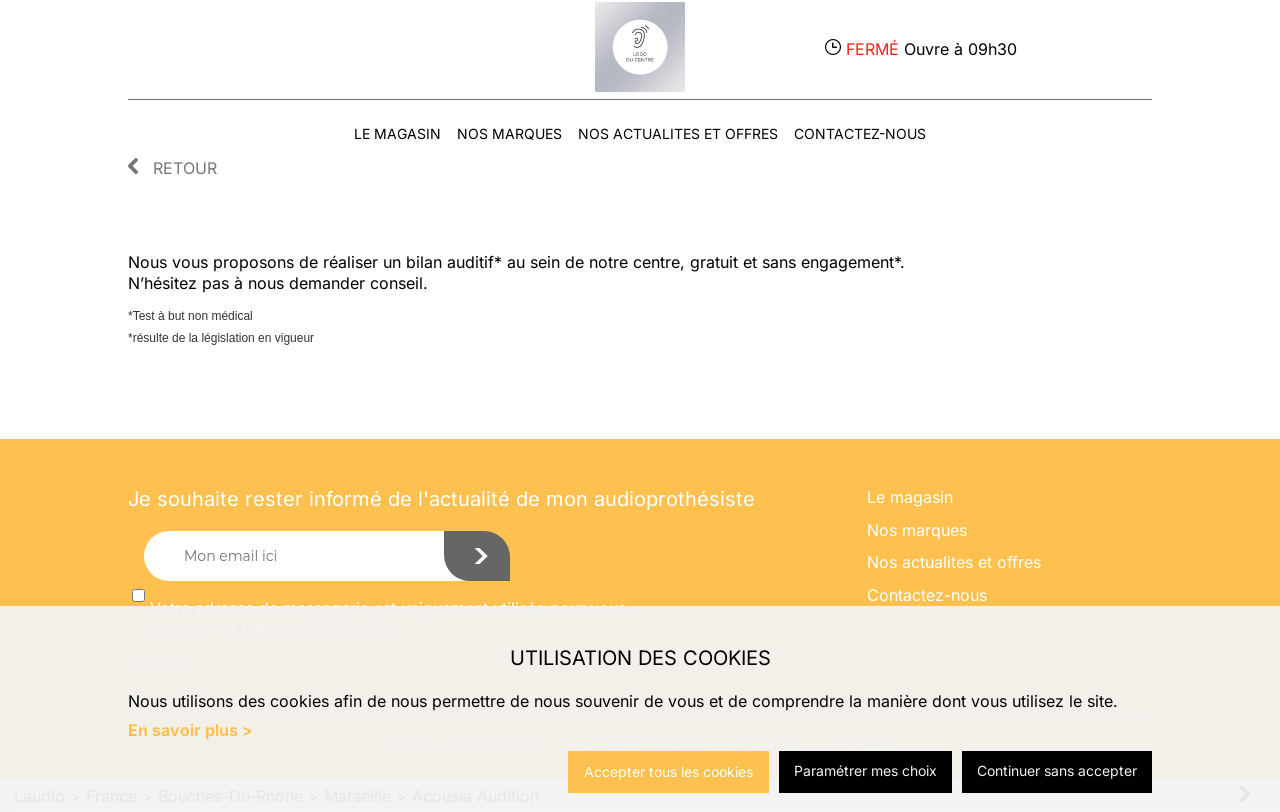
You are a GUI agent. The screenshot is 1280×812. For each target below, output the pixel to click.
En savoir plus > (190, 730)
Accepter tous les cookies (668, 771)
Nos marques (509, 133)
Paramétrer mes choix (865, 770)
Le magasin (397, 133)
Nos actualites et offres (678, 133)
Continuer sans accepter (1057, 770)
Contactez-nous (860, 133)
